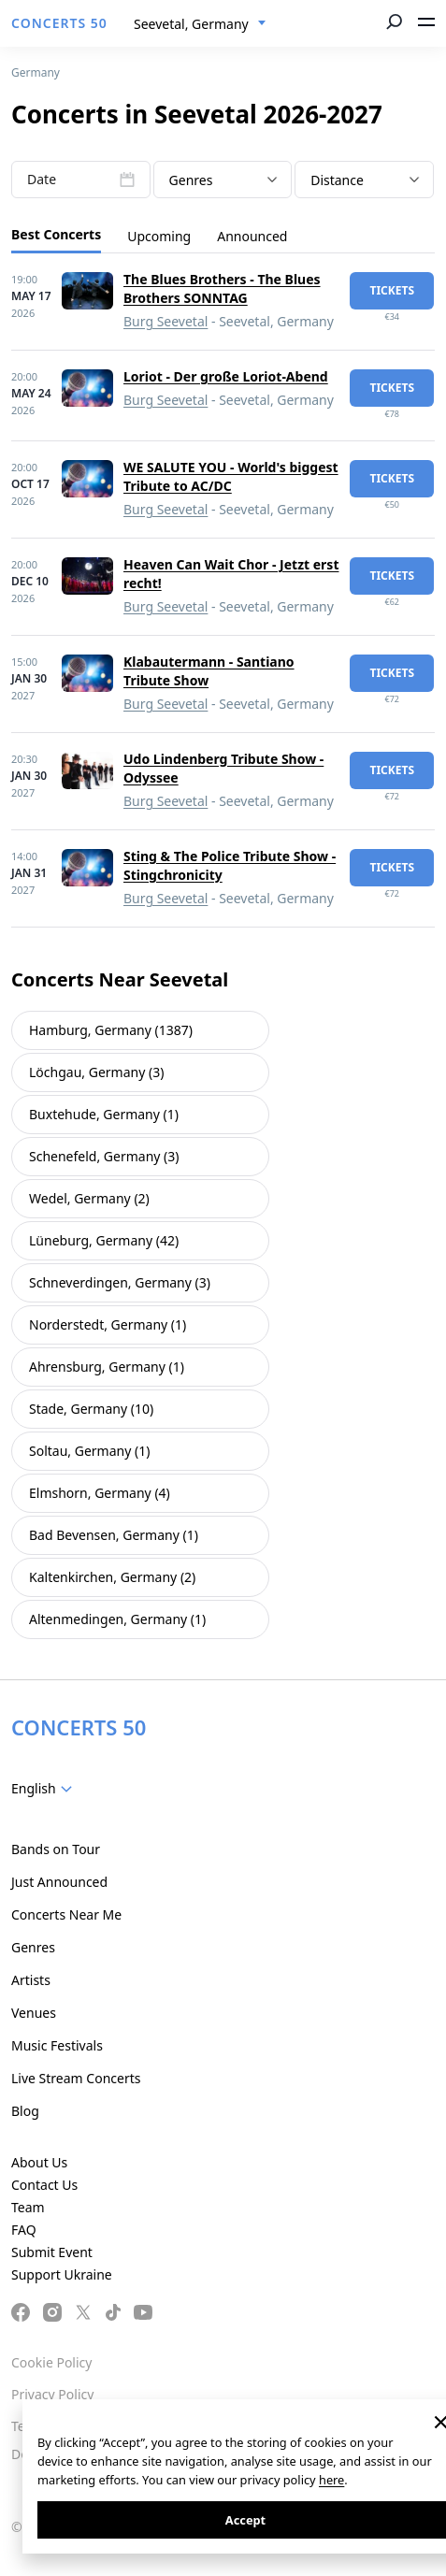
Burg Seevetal (165, 321)
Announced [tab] (252, 236)
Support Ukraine (61, 2274)
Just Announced (59, 1882)
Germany (35, 72)
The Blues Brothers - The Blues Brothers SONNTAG (222, 288)
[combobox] (200, 24)
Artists (30, 1980)
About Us (39, 2162)
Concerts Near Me (66, 1914)
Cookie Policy (51, 2362)
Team (28, 2207)
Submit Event (52, 2252)
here (331, 2479)
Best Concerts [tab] (56, 234)
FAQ (23, 2229)
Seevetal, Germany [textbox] (191, 24)
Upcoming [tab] (159, 236)
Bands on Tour (55, 1849)
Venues (33, 2013)
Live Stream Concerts (75, 2078)
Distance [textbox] (337, 180)
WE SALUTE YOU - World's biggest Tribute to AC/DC (230, 476)
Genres (33, 1947)
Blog (25, 2111)
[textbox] (223, 180)
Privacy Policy (52, 2394)
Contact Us (44, 2185)
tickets (391, 290)
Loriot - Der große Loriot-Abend (225, 376)
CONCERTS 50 (59, 23)
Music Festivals (57, 2045)
